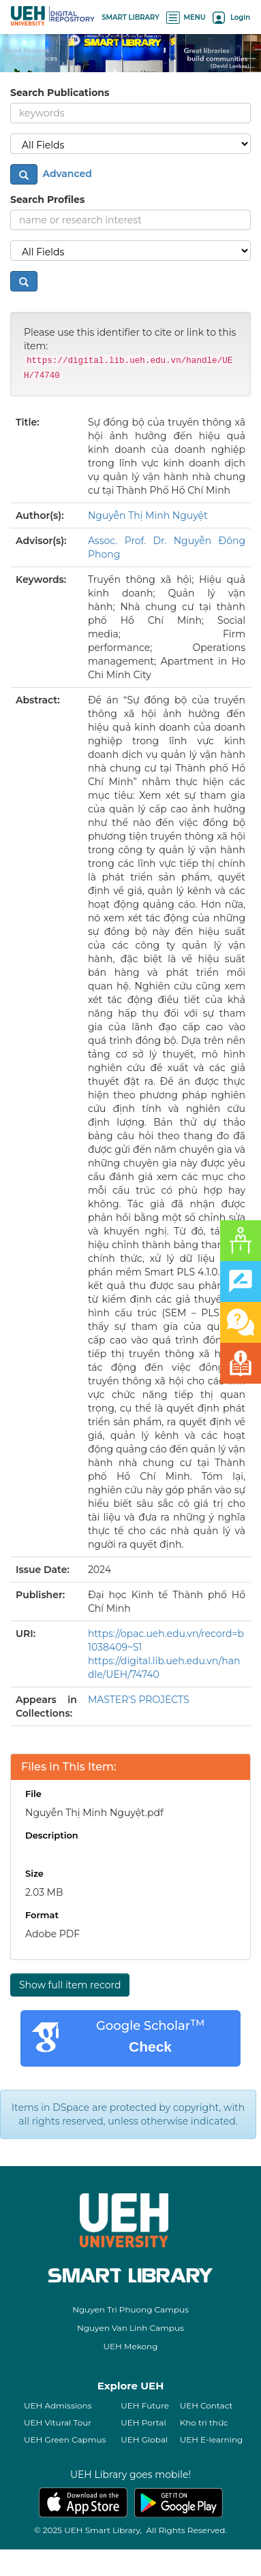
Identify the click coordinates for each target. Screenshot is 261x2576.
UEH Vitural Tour (57, 2422)
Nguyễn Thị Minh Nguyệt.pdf (94, 1813)
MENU (186, 17)
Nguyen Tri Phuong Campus (130, 2309)
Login (231, 17)
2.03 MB (44, 1892)
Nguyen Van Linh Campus (130, 2328)
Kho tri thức (204, 2422)
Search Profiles (47, 199)
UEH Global (144, 2439)
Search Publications (59, 92)
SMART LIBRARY (130, 17)
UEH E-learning (211, 2439)
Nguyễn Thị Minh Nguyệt (148, 515)
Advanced (66, 174)
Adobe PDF (52, 1934)
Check (150, 2046)
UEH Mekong (131, 2346)
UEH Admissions (58, 2405)
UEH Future (145, 2405)
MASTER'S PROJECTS (138, 1700)
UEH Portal (143, 2422)
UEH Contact (206, 2405)
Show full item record (70, 1985)
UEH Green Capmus (65, 2439)
